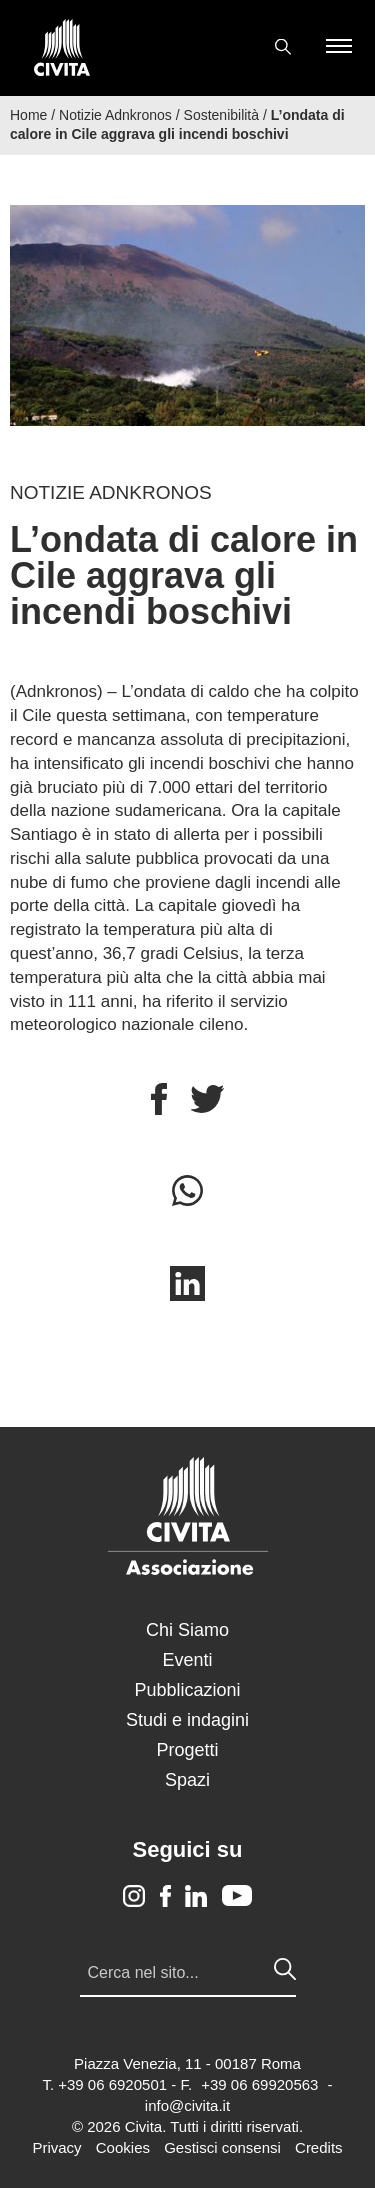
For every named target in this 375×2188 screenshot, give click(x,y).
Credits (319, 2147)
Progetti (187, 1750)
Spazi (187, 1780)
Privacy (56, 2147)
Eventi (187, 1660)
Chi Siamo (187, 1630)
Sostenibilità (222, 115)
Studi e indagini (187, 1720)
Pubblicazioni (187, 1690)
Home (28, 115)
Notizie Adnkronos (115, 115)
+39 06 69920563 (259, 2084)
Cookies (123, 2147)
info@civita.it (187, 2105)
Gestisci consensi (222, 2147)
